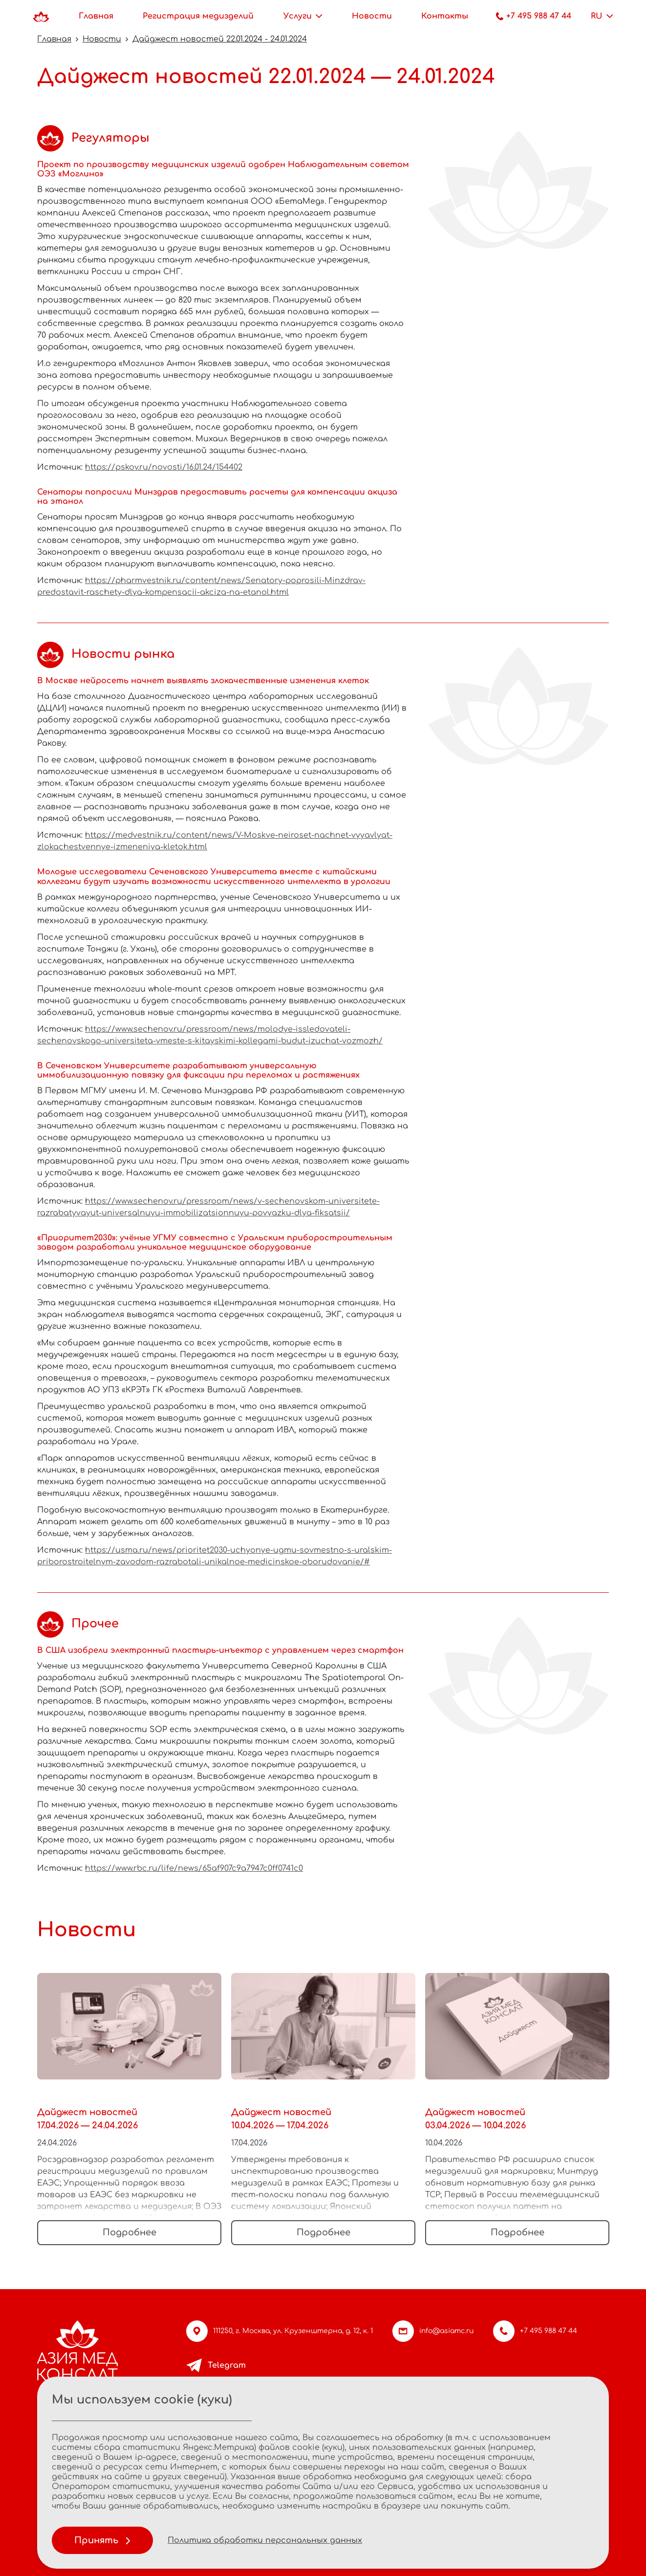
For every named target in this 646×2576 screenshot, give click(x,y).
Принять (102, 2540)
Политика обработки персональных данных (265, 2540)
